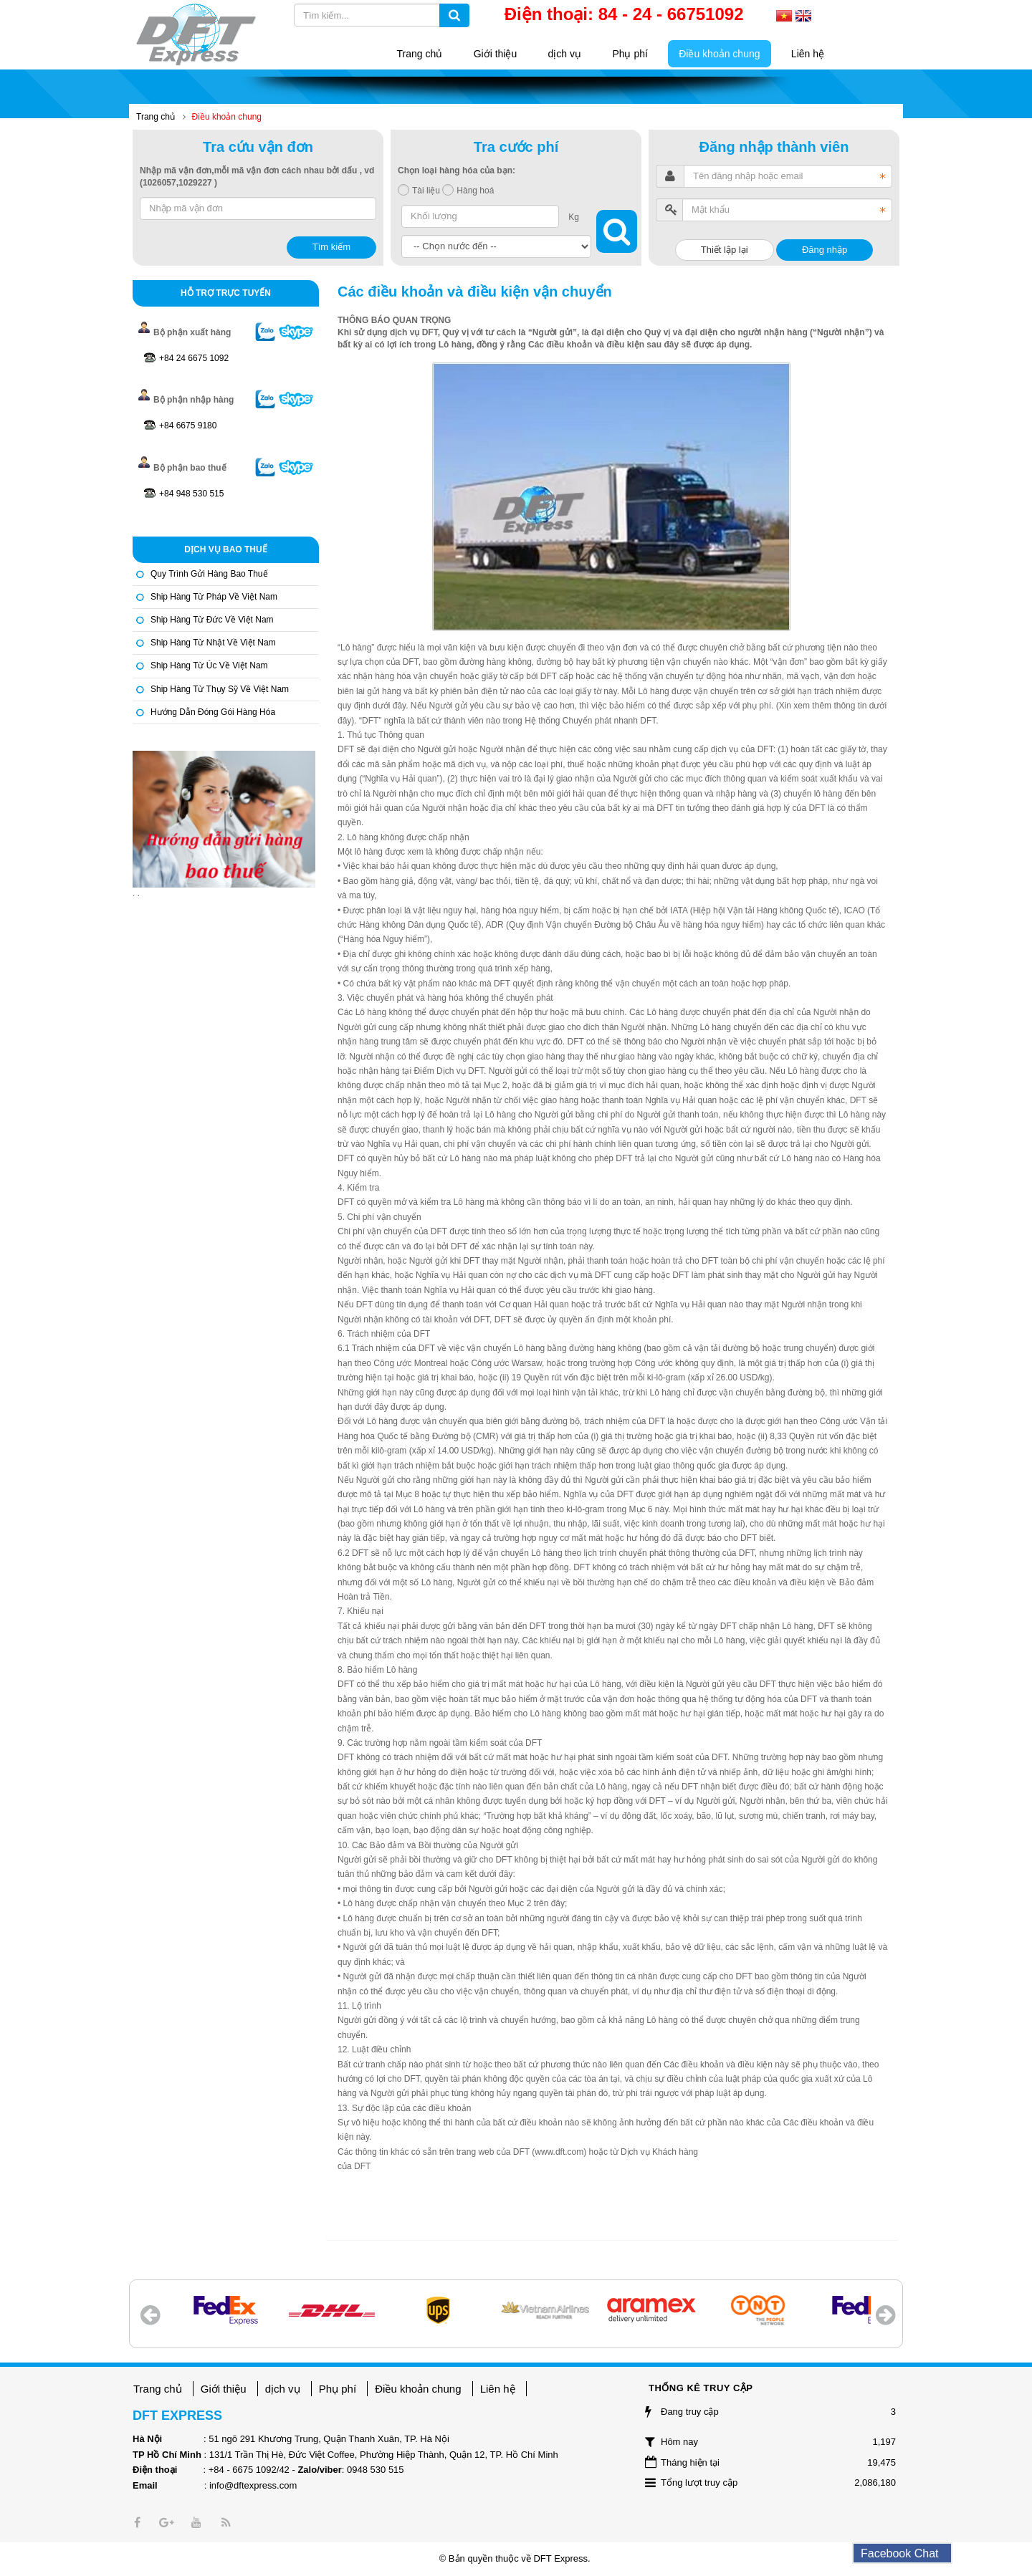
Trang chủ (157, 2389)
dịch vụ (282, 2389)
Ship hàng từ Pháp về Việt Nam (213, 597)
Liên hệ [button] (807, 53)
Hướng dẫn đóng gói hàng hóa (212, 712)
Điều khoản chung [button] (719, 53)
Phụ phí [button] (629, 53)
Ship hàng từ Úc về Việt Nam (209, 665)
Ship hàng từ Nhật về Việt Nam (213, 643)
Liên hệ (497, 2389)
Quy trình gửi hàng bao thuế (209, 574)
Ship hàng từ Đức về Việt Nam (212, 620)
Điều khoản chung (418, 2389)
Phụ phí (337, 2389)
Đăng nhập (824, 249)
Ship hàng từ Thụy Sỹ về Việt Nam (219, 689)
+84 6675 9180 (187, 425)
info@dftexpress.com (253, 2485)
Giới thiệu (224, 2389)
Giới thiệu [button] (495, 53)
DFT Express (560, 2558)
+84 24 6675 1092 (194, 358)
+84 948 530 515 (191, 494)
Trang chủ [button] (420, 53)
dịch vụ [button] (564, 53)
